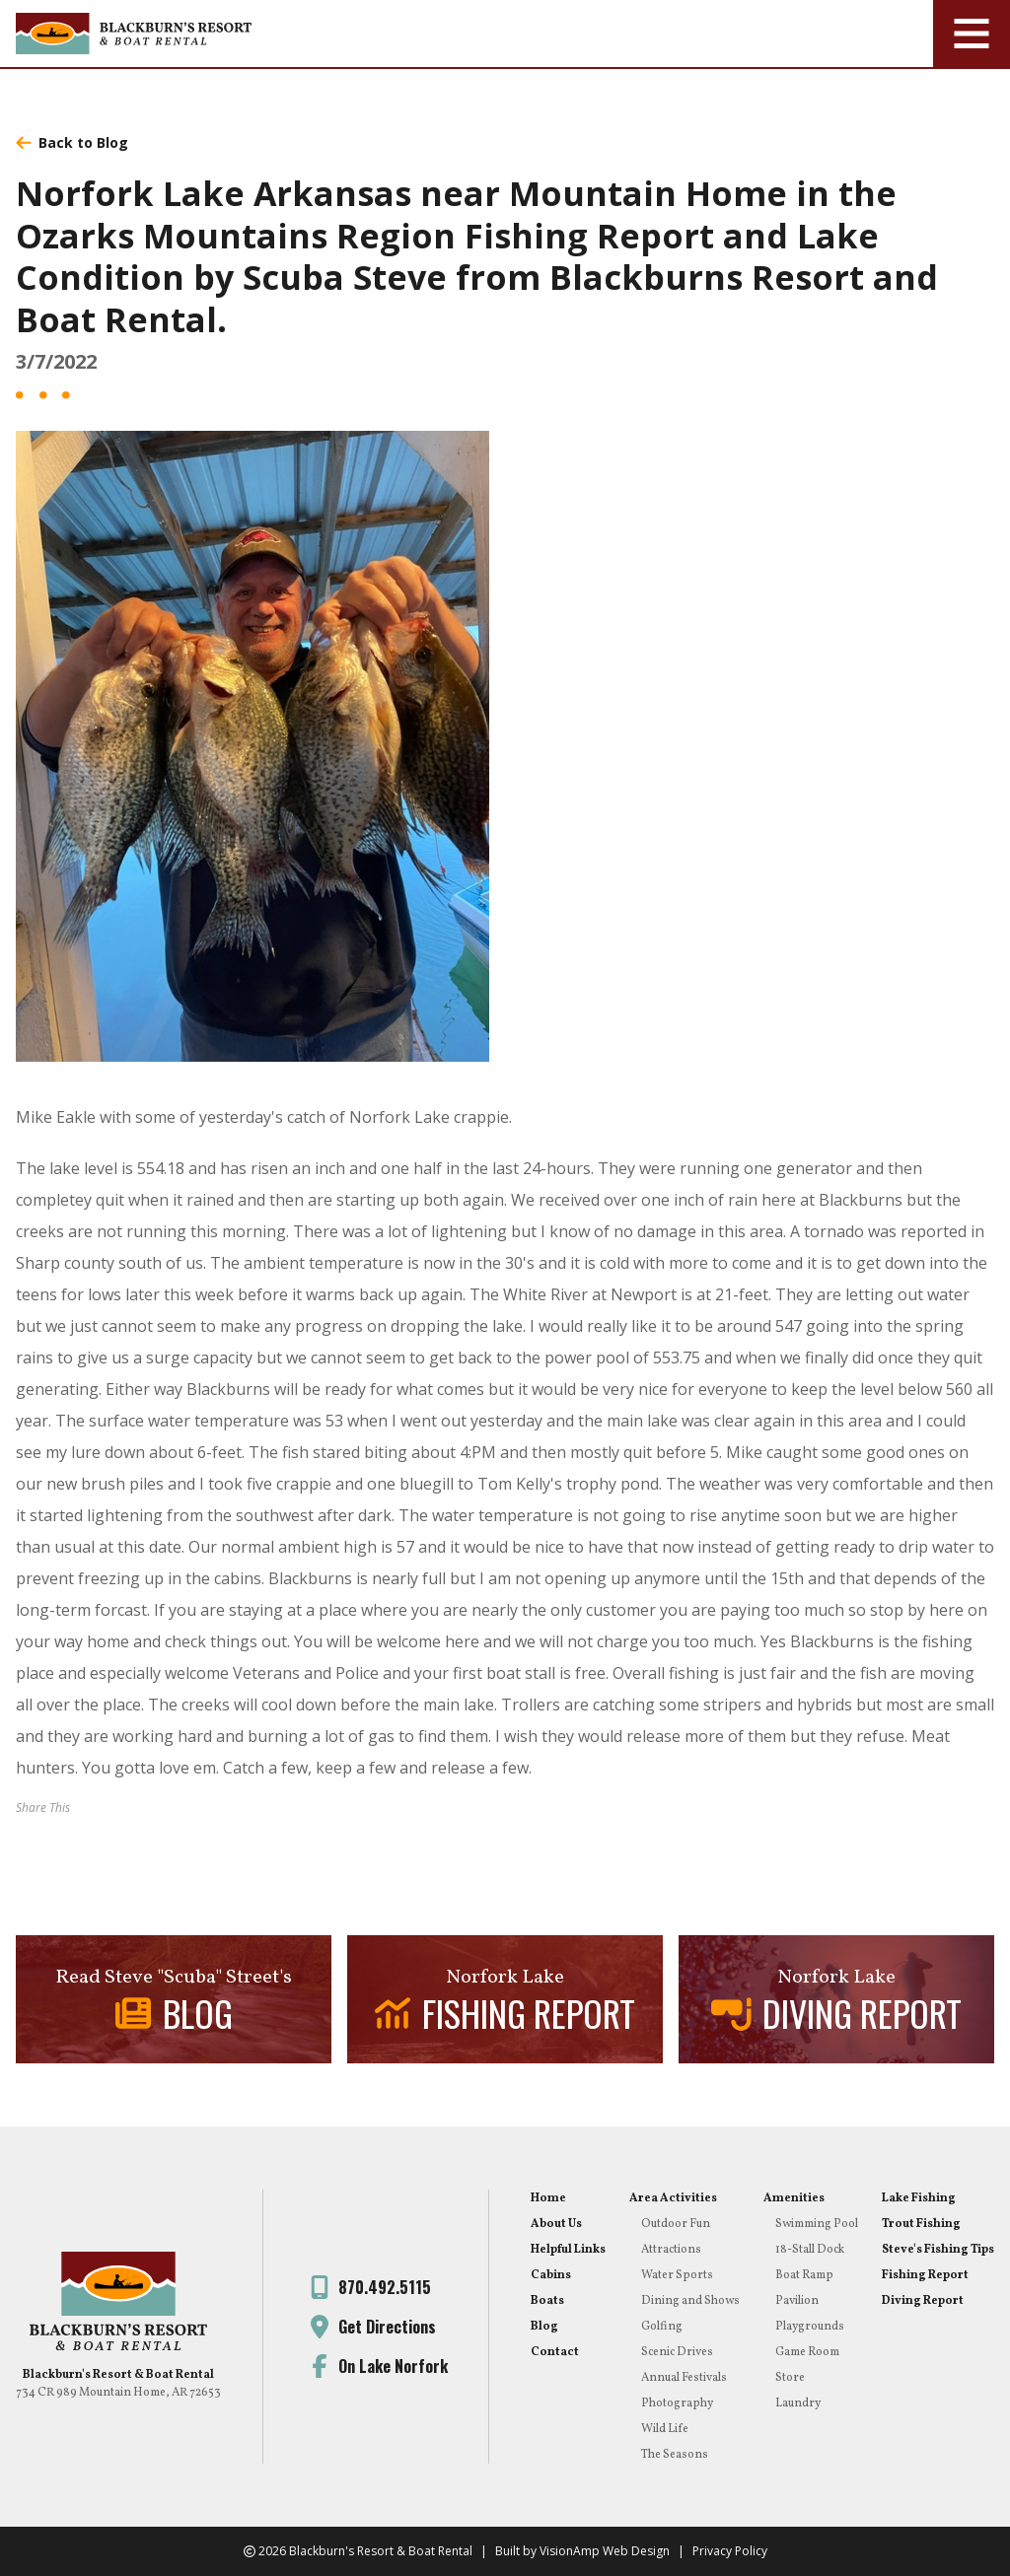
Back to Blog (72, 142)
